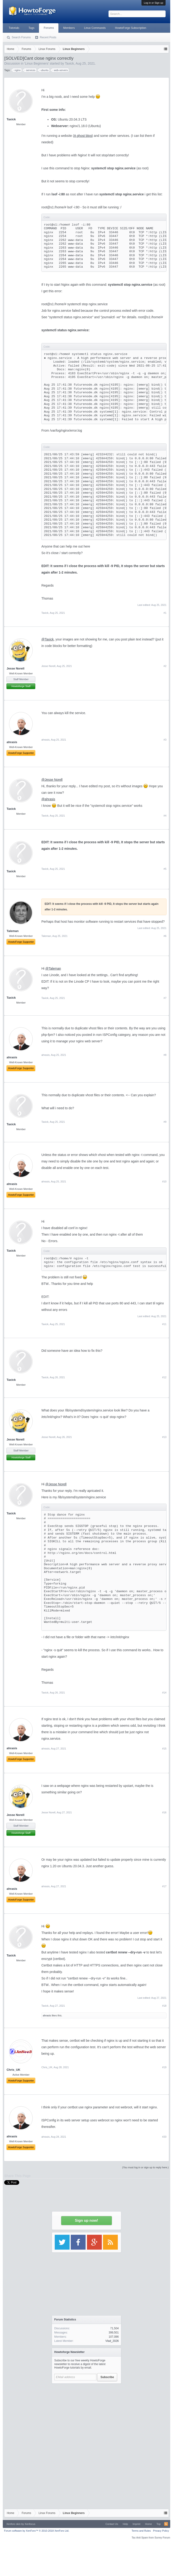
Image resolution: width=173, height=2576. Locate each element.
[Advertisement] (86, 2415)
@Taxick (47, 639)
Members (69, 28)
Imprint (137, 2524)
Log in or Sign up (153, 2)
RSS (166, 2524)
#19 (164, 2067)
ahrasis (45, 739)
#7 (164, 998)
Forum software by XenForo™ (36, 2530)
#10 (164, 1181)
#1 (164, 612)
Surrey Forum (162, 2537)
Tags (31, 28)
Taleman (46, 936)
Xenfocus (30, 2524)
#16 (164, 1812)
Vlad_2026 (112, 2341)
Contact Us (112, 2524)
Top (159, 2524)
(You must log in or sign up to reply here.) (145, 2167)
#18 (164, 2005)
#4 (164, 815)
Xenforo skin (13, 2524)
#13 (164, 1437)
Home (148, 2524)
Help (125, 2524)
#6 (164, 936)
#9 (164, 1121)
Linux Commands (95, 28)
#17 (164, 1886)
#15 (164, 1748)
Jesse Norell (15, 668)
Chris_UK (46, 2067)
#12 (164, 1377)
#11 (164, 1324)
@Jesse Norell (51, 779)
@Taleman (53, 968)
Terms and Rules (141, 2530)
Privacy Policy (161, 2530)
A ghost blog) (83, 136)
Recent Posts (48, 37)
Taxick (11, 119)
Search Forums (21, 37)
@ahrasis (48, 799)
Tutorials (14, 28)
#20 (164, 2136)
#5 (164, 868)
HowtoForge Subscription (130, 28)
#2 (164, 666)
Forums (49, 28)
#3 (164, 739)
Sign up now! (86, 2220)
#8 (164, 1054)
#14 (164, 1692)
